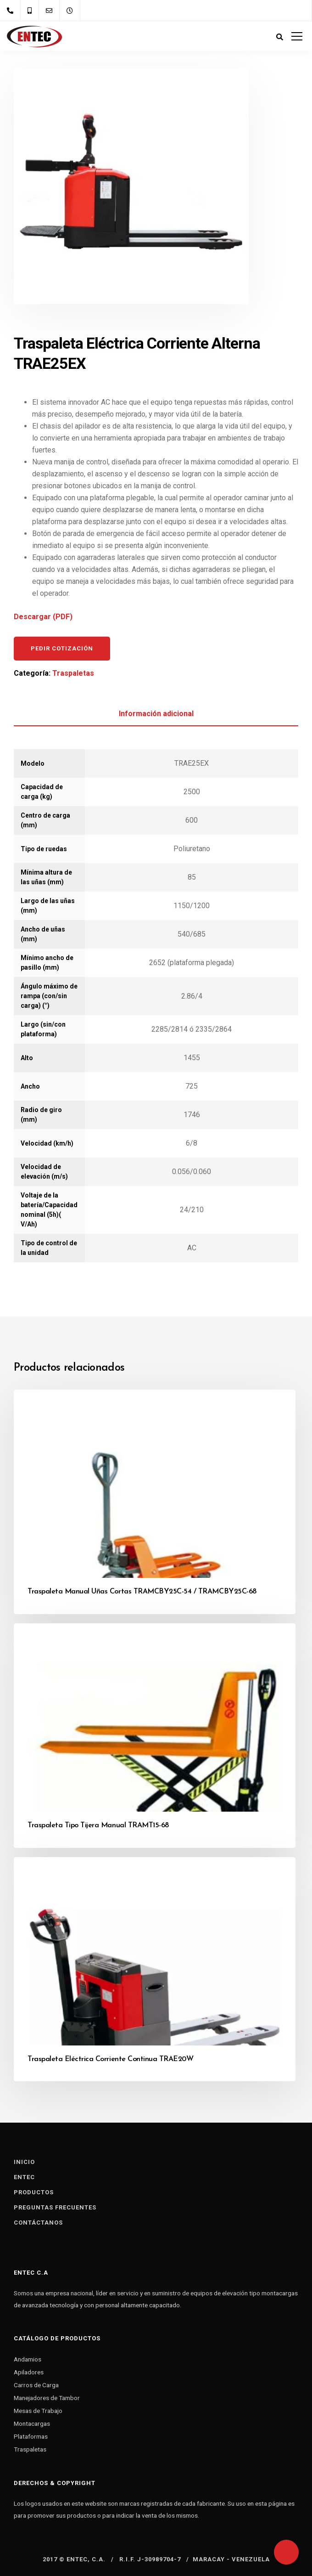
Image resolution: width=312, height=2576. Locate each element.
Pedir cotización (62, 648)
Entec (24, 2177)
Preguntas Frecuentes (55, 2207)
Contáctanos (38, 2222)
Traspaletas (73, 673)
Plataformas (31, 2436)
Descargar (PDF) (43, 616)
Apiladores (29, 2372)
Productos (34, 2192)
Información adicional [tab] (156, 713)
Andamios (27, 2359)
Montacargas (32, 2423)
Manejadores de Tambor (47, 2397)
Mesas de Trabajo (38, 2410)
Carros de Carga (36, 2385)
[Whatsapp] (286, 2552)
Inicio (24, 2161)
